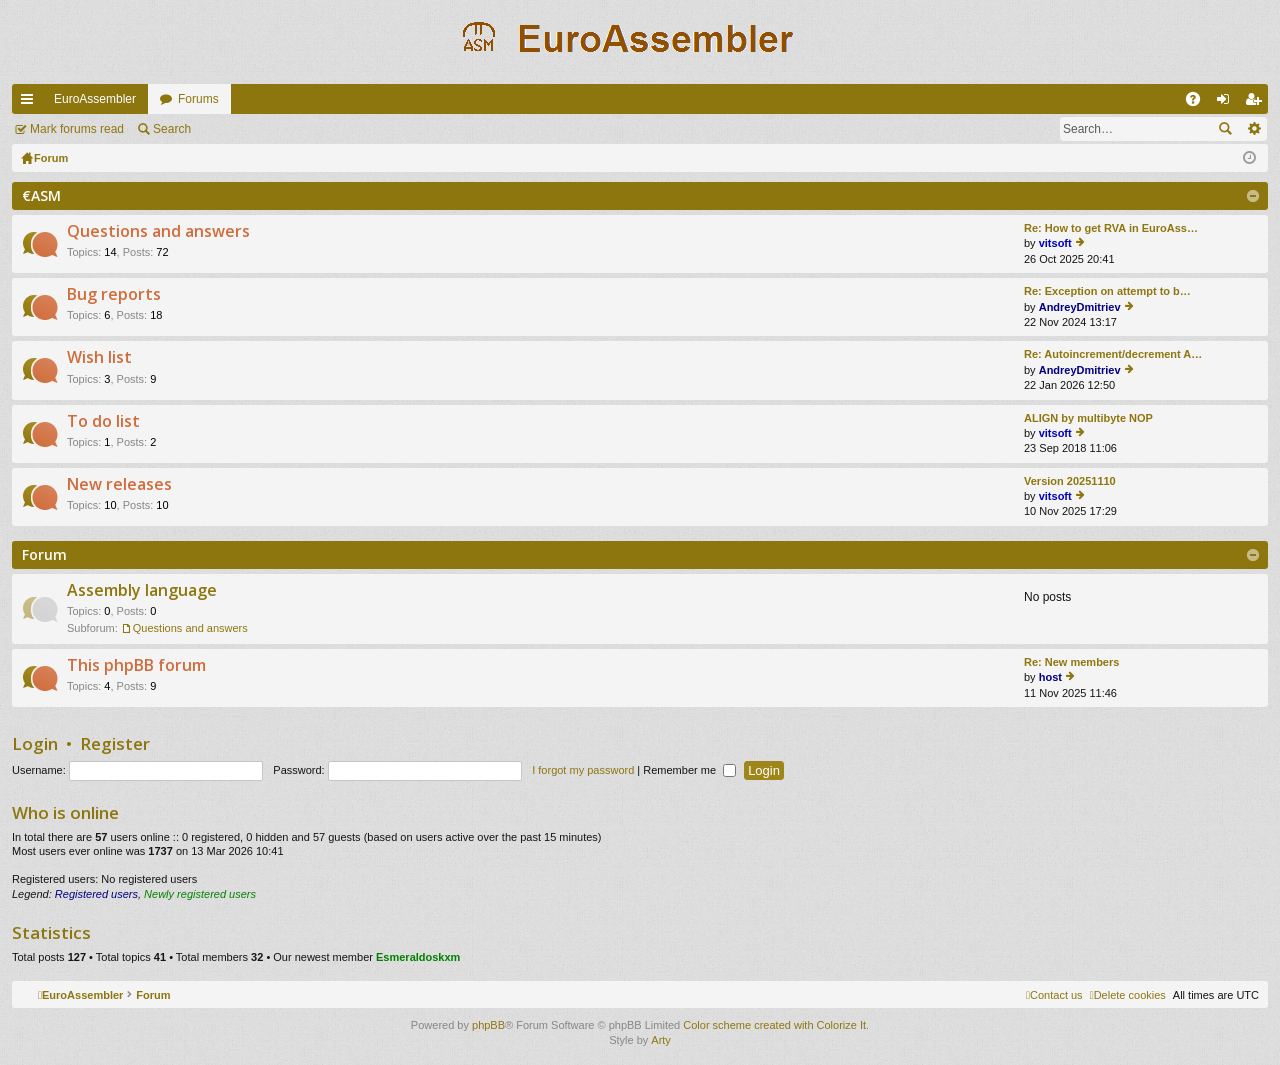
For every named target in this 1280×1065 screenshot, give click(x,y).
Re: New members (1071, 662)
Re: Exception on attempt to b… (1107, 291)
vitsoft (1055, 243)
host (1050, 677)
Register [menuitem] (1257, 103)
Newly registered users (200, 894)
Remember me (689, 770)
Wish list (99, 358)
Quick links (31, 103)
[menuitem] (1128, 995)
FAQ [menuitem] (1199, 103)
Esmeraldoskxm (418, 957)
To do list (103, 422)
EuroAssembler (95, 99)
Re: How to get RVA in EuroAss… (1111, 228)
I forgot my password (583, 770)
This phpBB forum (136, 666)
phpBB (488, 1025)
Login (35, 743)
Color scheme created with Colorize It (774, 1025)
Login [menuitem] (1227, 103)
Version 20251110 (1070, 481)
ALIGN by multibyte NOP (1088, 418)
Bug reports (114, 295)
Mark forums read (77, 129)
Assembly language (142, 591)
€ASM (41, 195)
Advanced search (1253, 129)
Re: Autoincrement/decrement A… (1113, 354)
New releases (119, 485)
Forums (198, 99)
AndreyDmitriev (1080, 307)
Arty (661, 1040)
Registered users (96, 894)
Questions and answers (158, 232)
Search (172, 129)
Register (115, 743)
